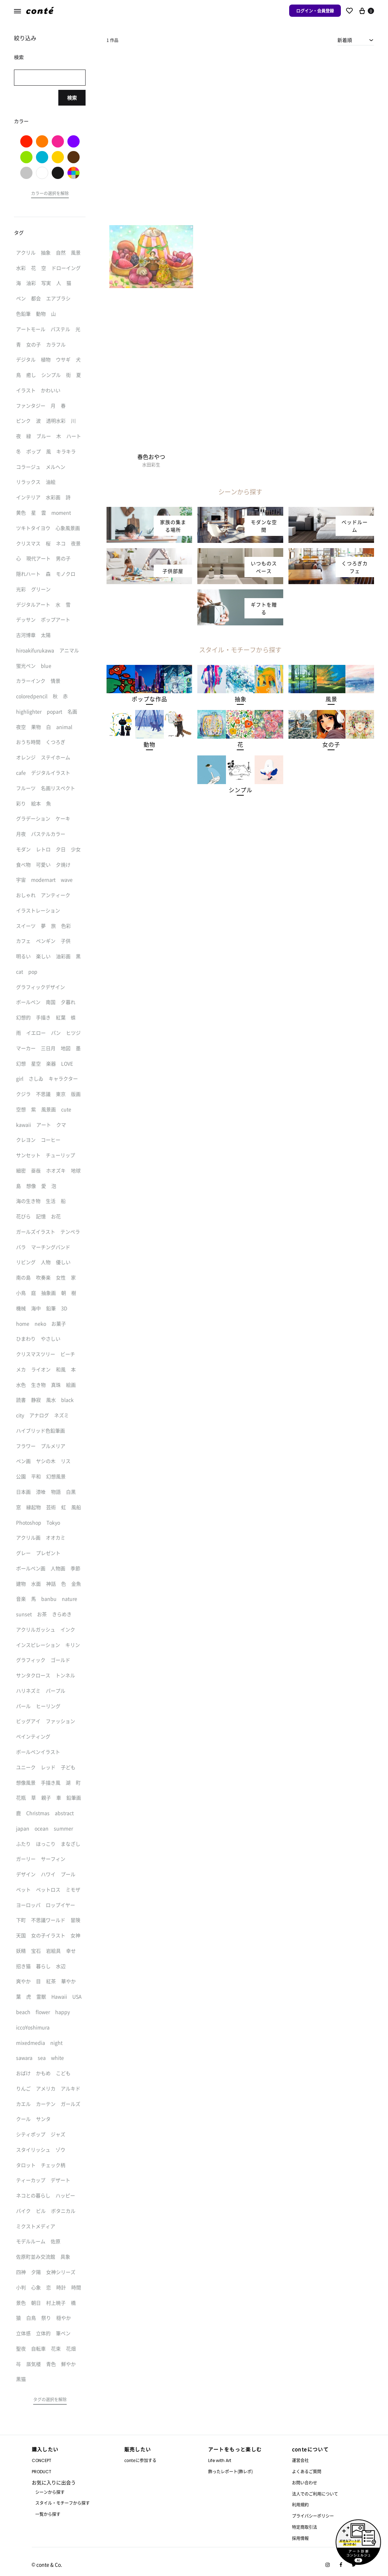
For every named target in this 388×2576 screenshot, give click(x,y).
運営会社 (300, 2460)
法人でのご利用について (315, 2494)
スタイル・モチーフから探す (62, 2503)
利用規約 (300, 2504)
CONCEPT (41, 2460)
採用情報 (300, 2538)
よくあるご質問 (306, 2471)
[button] (149, 699)
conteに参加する (140, 2460)
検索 (72, 97)
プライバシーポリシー (313, 2516)
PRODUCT (41, 2472)
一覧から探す (47, 2514)
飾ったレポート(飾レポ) (230, 2471)
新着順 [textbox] (344, 39)
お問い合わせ (304, 2482)
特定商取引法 (304, 2527)
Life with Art (219, 2460)
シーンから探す (50, 2492)
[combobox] (355, 39)
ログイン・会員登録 (315, 11)
